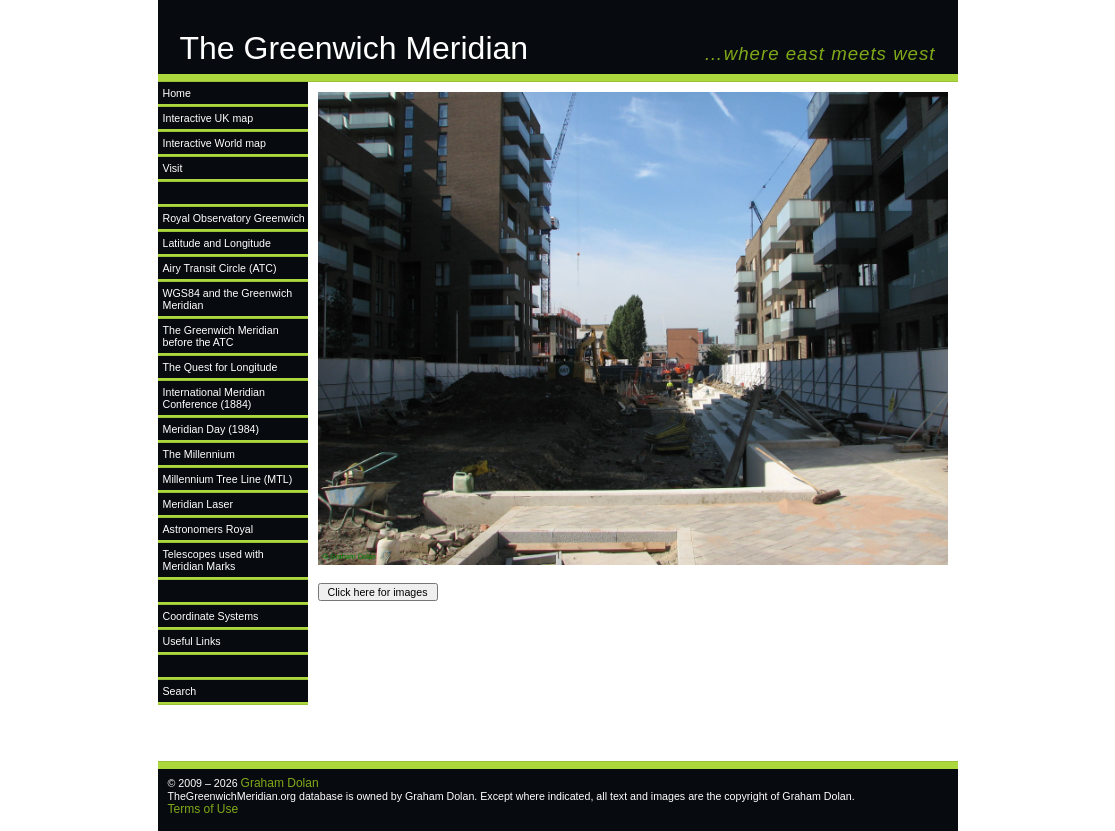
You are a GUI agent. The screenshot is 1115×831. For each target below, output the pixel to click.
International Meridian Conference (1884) (214, 398)
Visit (173, 168)
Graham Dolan (280, 783)
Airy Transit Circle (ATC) (220, 268)
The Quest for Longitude (220, 367)
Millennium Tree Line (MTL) (228, 479)
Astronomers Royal (208, 529)
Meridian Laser (198, 504)
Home (177, 93)
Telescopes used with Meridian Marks (213, 560)
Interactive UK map (208, 118)
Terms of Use (203, 809)
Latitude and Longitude (217, 243)
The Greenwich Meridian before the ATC (221, 336)
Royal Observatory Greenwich (234, 218)
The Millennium (199, 454)
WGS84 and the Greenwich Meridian (228, 299)
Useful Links (192, 641)
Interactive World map (214, 143)
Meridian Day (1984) (211, 429)
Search (180, 691)
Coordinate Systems (211, 616)
